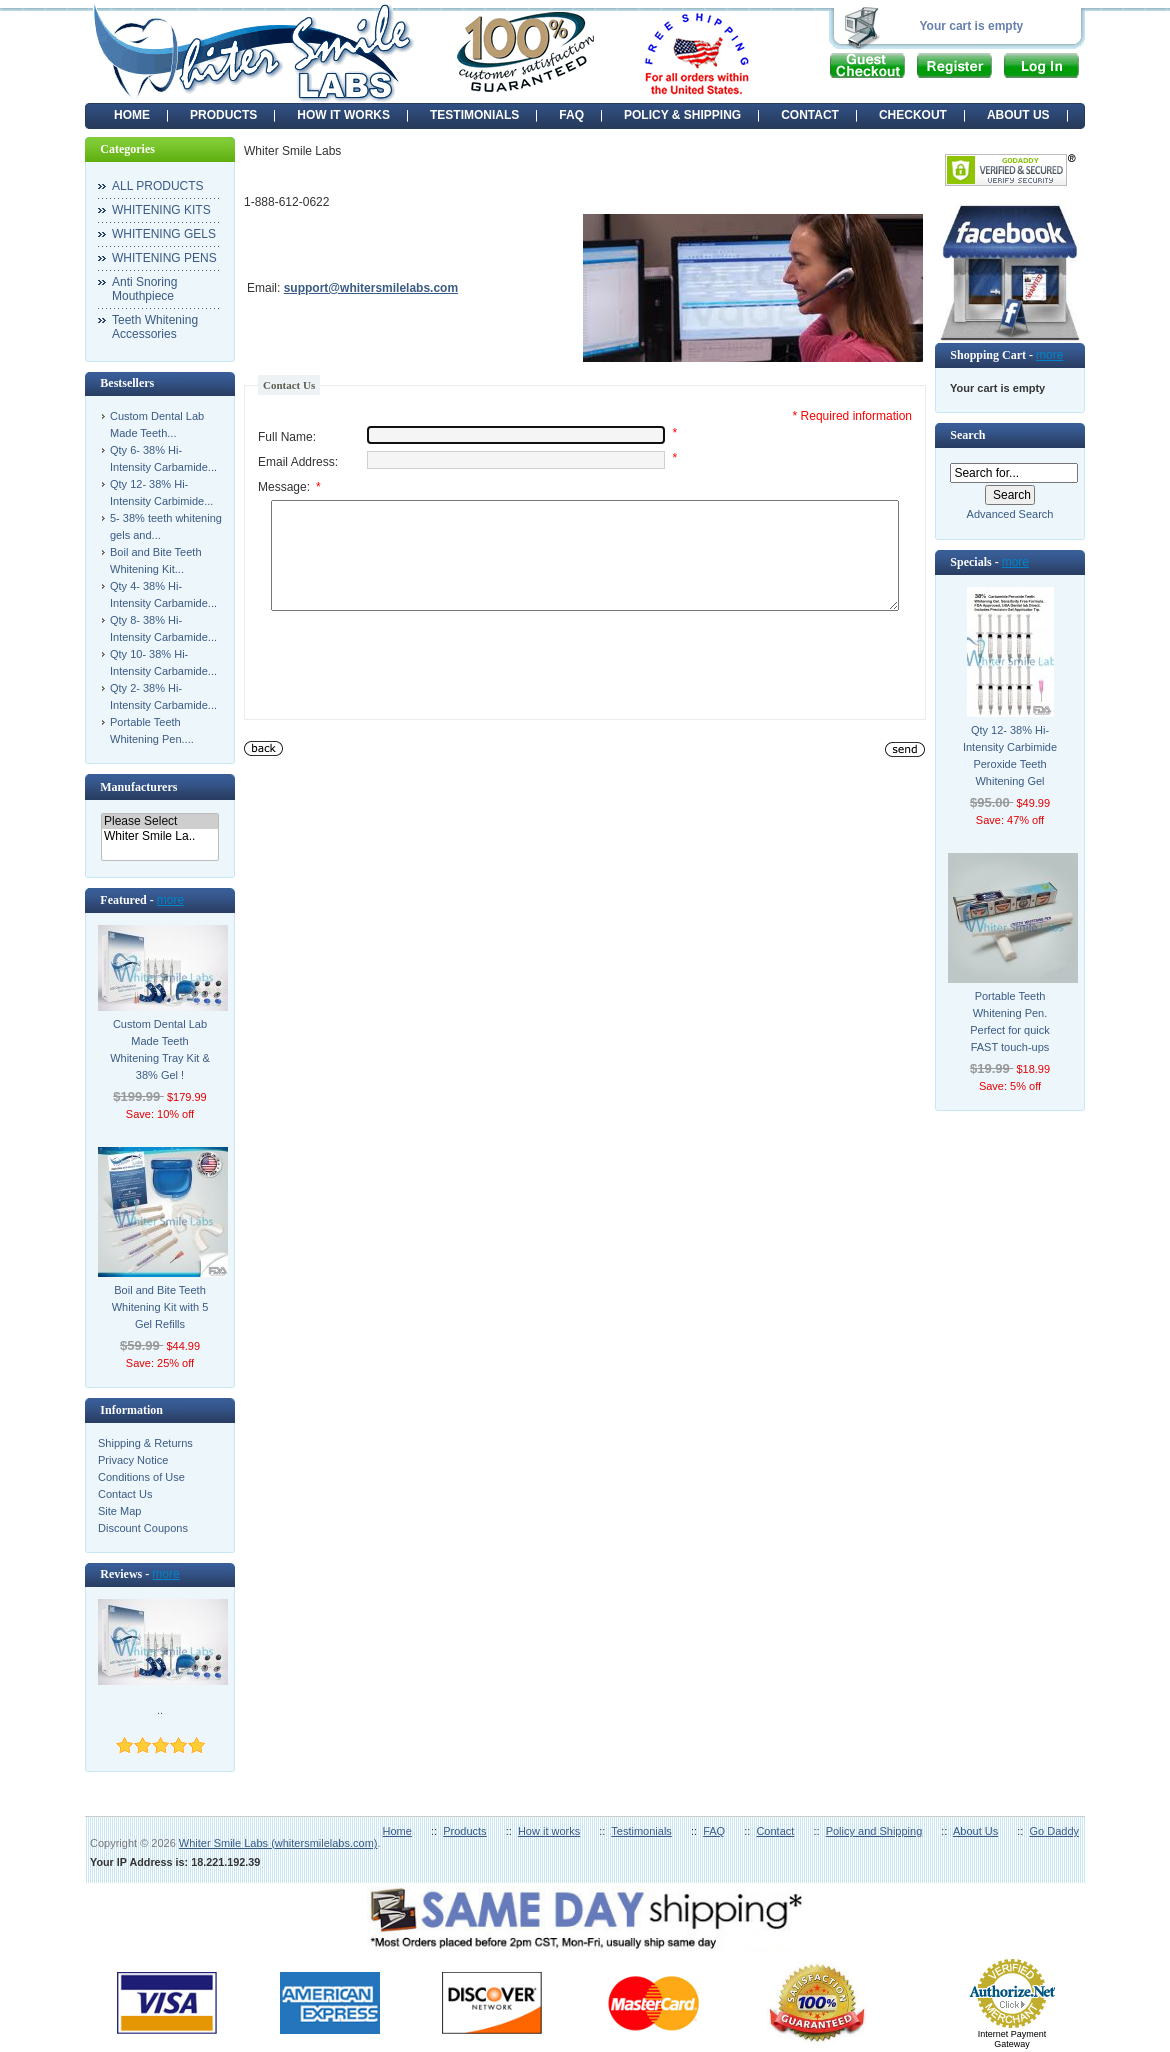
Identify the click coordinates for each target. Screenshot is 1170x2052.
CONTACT (810, 115)
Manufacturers (138, 787)
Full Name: (287, 437)
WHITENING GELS (164, 234)
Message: (289, 487)
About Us (975, 1831)
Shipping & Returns (145, 1443)
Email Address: (298, 462)
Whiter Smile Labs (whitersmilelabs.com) (278, 1843)
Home (132, 115)
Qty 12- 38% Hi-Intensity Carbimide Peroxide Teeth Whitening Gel (1010, 755)
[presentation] (410, 688)
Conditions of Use (141, 1477)
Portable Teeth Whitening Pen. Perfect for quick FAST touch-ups (1009, 1021)
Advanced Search (1010, 514)
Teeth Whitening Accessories (155, 327)
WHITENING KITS (161, 210)
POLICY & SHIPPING (682, 115)
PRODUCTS (223, 115)
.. (160, 1710)
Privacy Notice (133, 1460)
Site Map (119, 1511)
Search (967, 435)
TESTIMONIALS (474, 115)
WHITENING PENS (164, 258)
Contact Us (125, 1494)
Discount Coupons (143, 1528)
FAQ (571, 115)
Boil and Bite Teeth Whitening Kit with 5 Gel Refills (160, 1307)
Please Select (160, 821)
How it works (549, 1831)
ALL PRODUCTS (158, 186)
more (170, 900)
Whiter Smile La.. (160, 836)
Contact (775, 1831)
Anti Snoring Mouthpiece (144, 289)
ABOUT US (1018, 115)
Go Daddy (1054, 1831)
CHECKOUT (913, 115)
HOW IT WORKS (343, 115)
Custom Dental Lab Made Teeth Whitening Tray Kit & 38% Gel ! (160, 1049)
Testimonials (641, 1831)
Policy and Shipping (874, 1831)
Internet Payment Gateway (1012, 2039)
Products (464, 1831)
